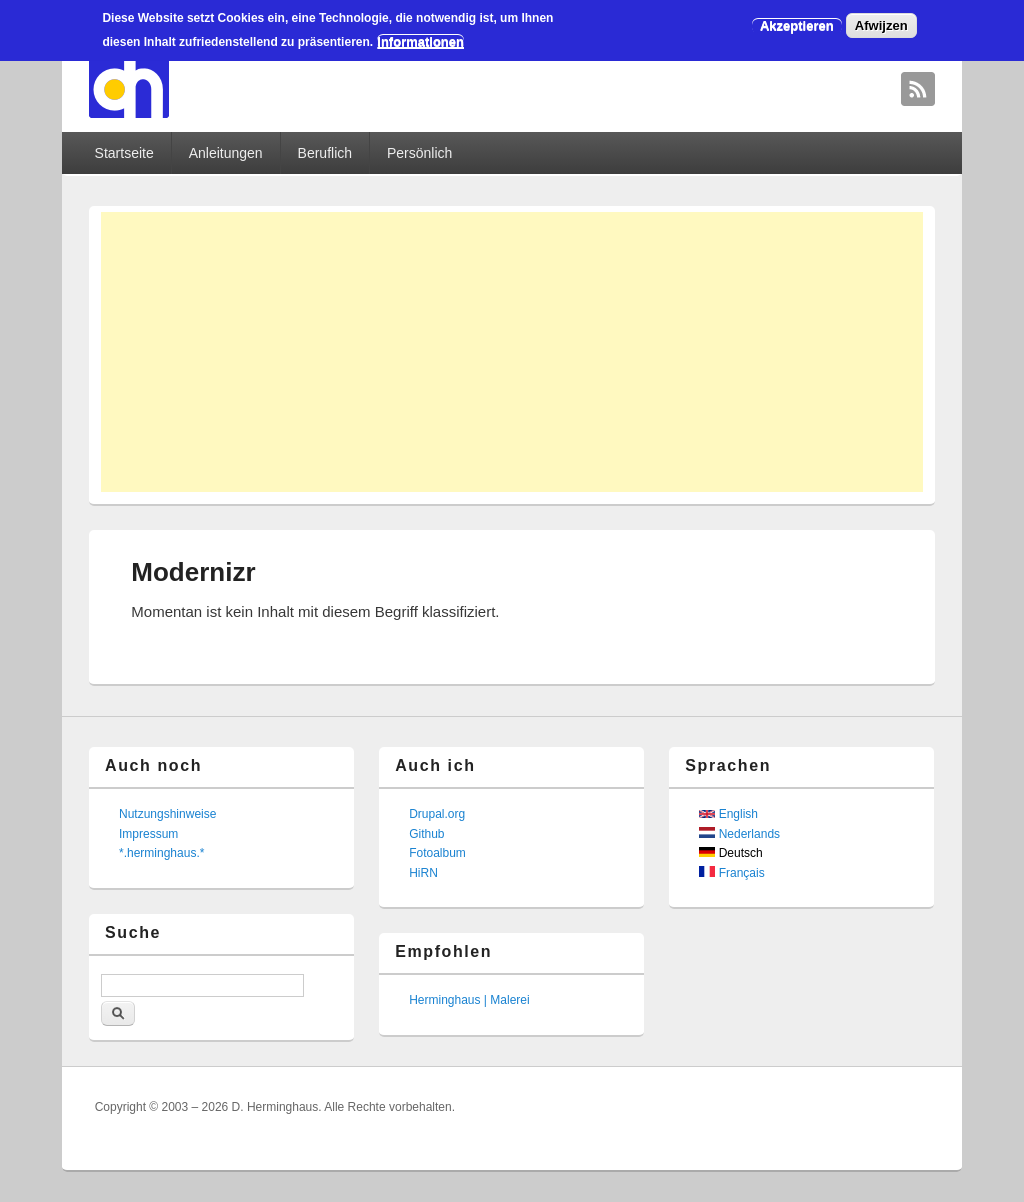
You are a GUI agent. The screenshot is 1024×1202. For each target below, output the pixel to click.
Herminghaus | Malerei (469, 1000)
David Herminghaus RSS (918, 89)
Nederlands (739, 834)
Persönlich (419, 153)
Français (731, 873)
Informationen (420, 41)
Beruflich (325, 153)
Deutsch (730, 853)
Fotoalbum (437, 853)
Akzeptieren (797, 25)
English (728, 814)
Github (426, 834)
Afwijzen (881, 25)
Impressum (148, 834)
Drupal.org (437, 814)
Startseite (124, 153)
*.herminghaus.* (161, 853)
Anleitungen (226, 153)
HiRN (423, 873)
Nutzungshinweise (167, 814)
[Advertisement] (512, 352)
